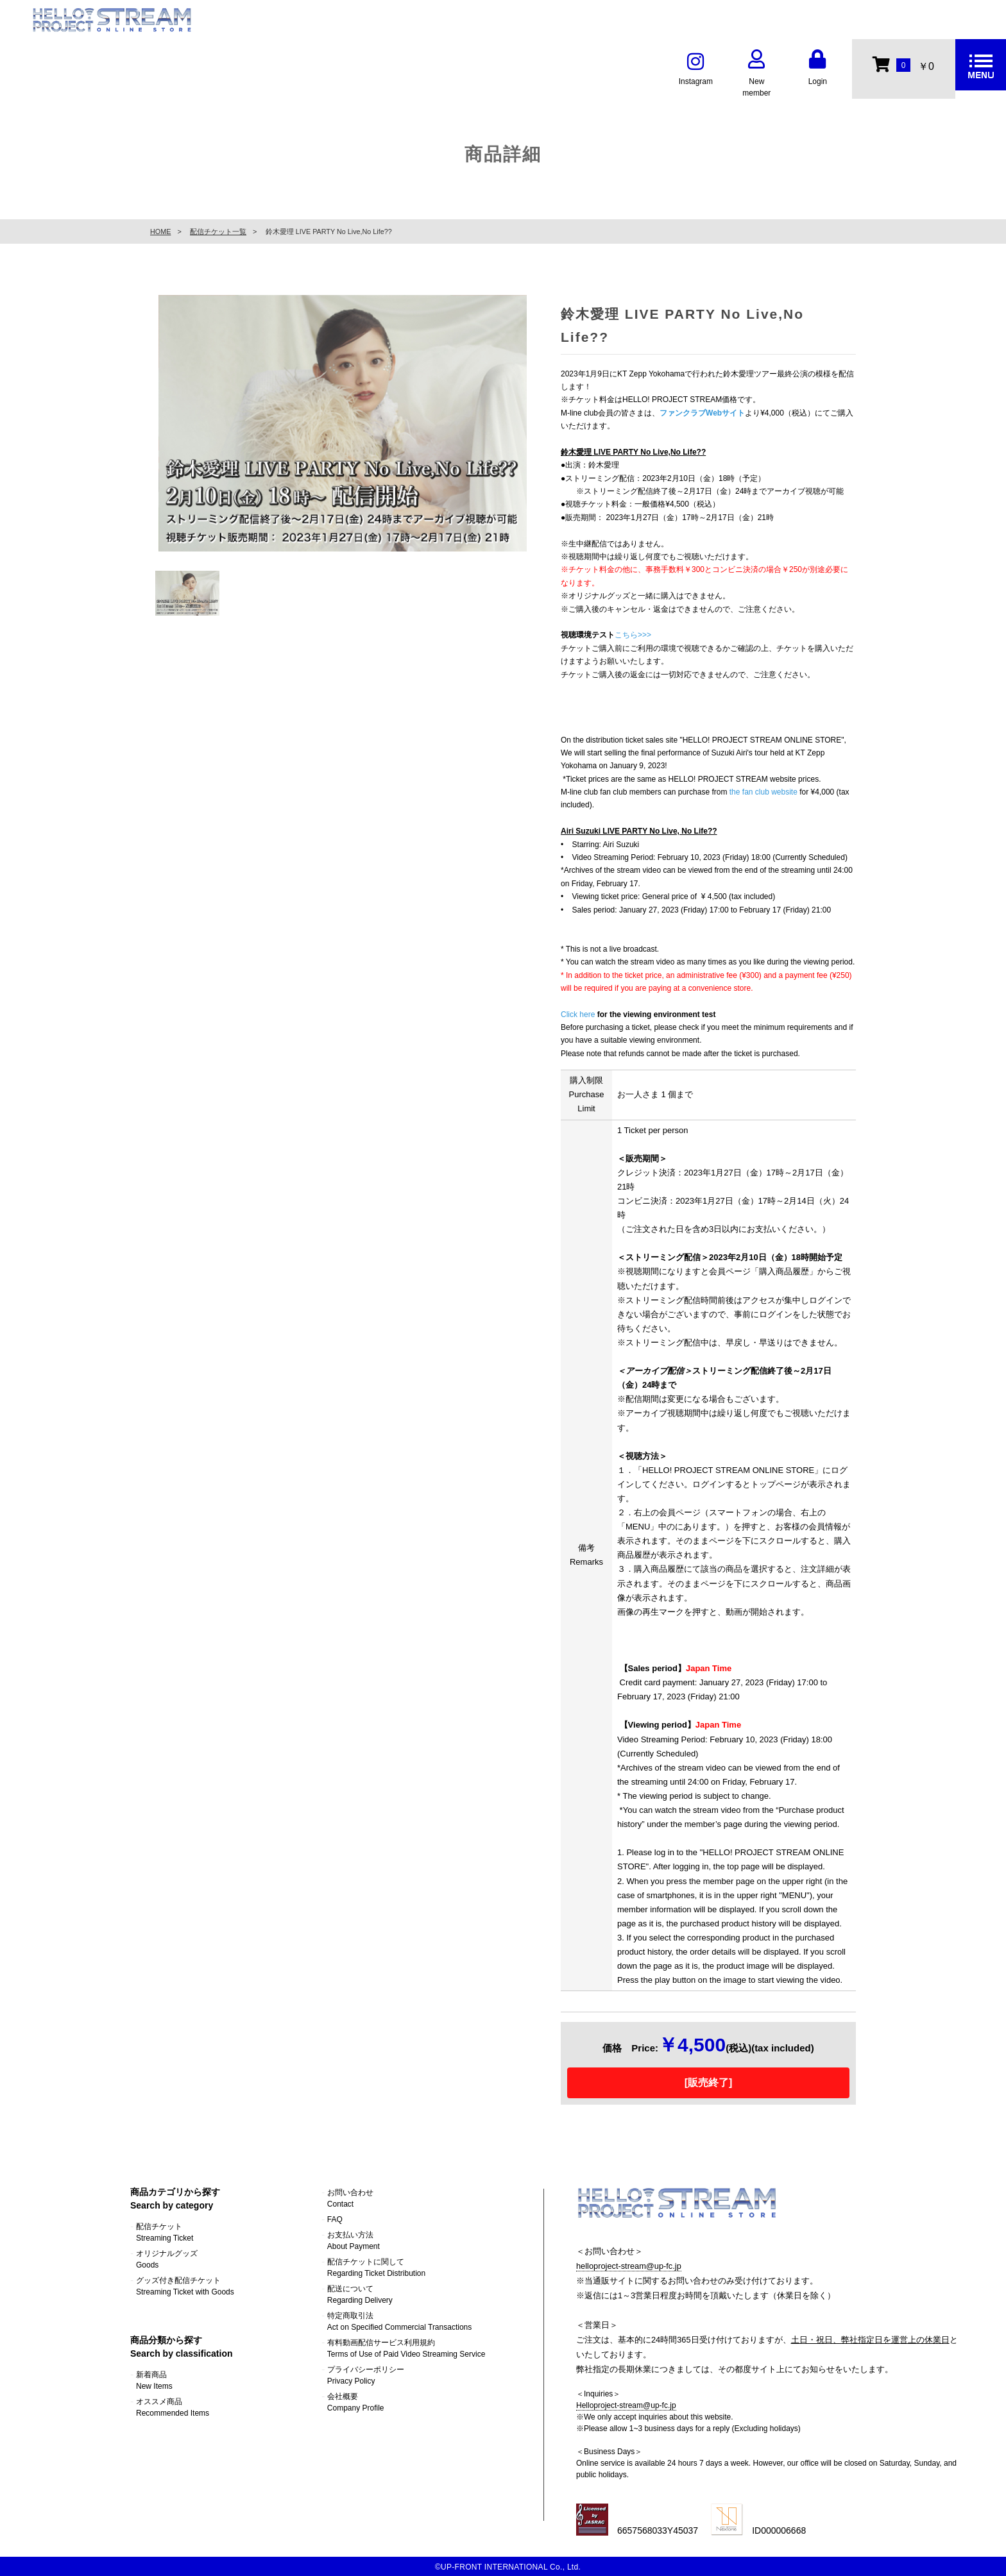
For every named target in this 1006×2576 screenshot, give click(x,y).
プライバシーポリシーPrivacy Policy (365, 2375)
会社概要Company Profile (355, 2402)
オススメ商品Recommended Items (172, 2407)
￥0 (903, 64)
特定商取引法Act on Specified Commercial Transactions (399, 2321)
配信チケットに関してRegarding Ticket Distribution (376, 2267)
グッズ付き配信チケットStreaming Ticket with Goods (185, 2286)
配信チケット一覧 (218, 231)
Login (817, 69)
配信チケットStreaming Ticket (164, 2232)
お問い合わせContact (350, 2198)
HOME (160, 231)
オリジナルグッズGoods (167, 2259)
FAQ (335, 2219)
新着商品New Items (154, 2380)
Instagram (695, 69)
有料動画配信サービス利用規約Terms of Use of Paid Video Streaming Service (406, 2348)
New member (756, 74)
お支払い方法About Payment (353, 2240)
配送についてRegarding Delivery (360, 2294)
